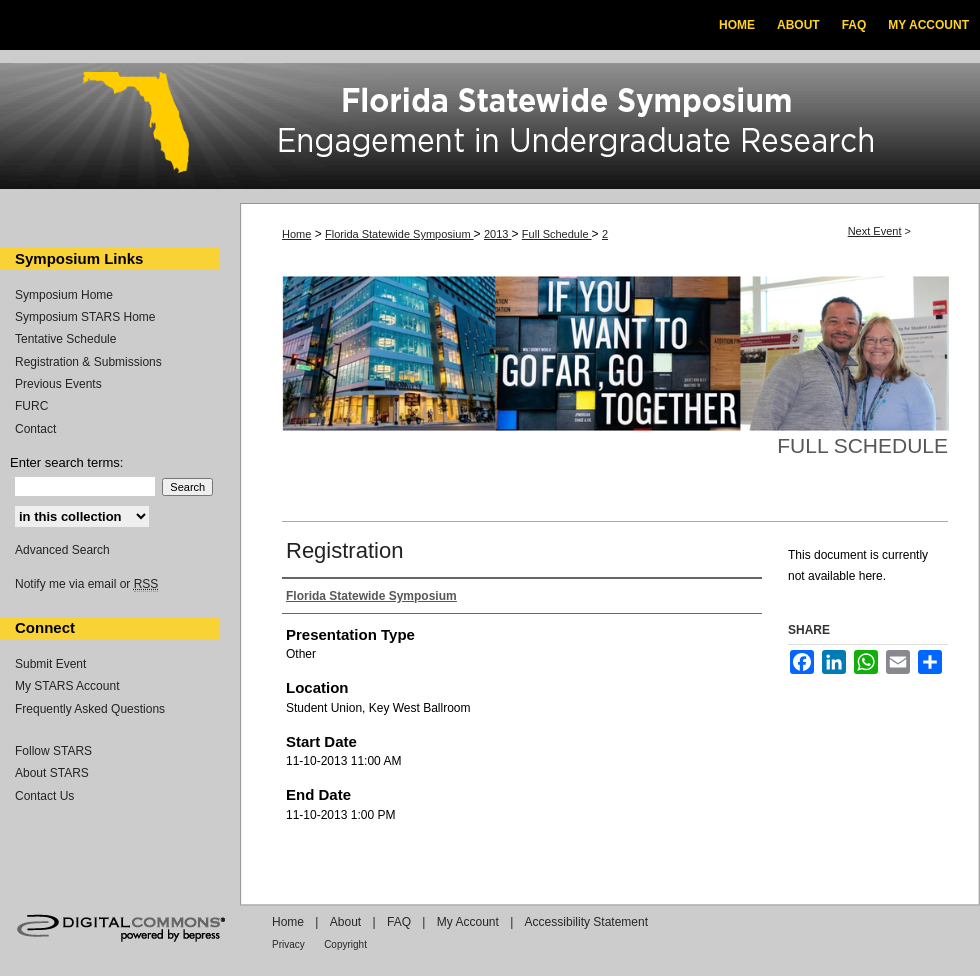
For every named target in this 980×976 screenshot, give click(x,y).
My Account (468, 922)
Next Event (875, 231)
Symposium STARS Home (85, 317)
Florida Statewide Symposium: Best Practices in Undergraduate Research (490, 129)
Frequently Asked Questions (90, 709)
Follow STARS (53, 751)
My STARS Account (67, 686)
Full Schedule (557, 234)
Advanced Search (62, 550)
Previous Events (58, 384)
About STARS (52, 773)
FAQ (399, 922)
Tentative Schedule (65, 339)
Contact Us (44, 796)
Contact (35, 429)
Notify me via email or (86, 584)
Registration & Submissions (88, 362)
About (345, 922)
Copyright (345, 944)
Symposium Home (64, 295)
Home (296, 234)
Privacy (288, 944)
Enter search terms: (66, 462)
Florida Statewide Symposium (399, 234)
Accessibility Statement (586, 922)
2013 (498, 234)
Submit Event (50, 664)
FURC (31, 406)
